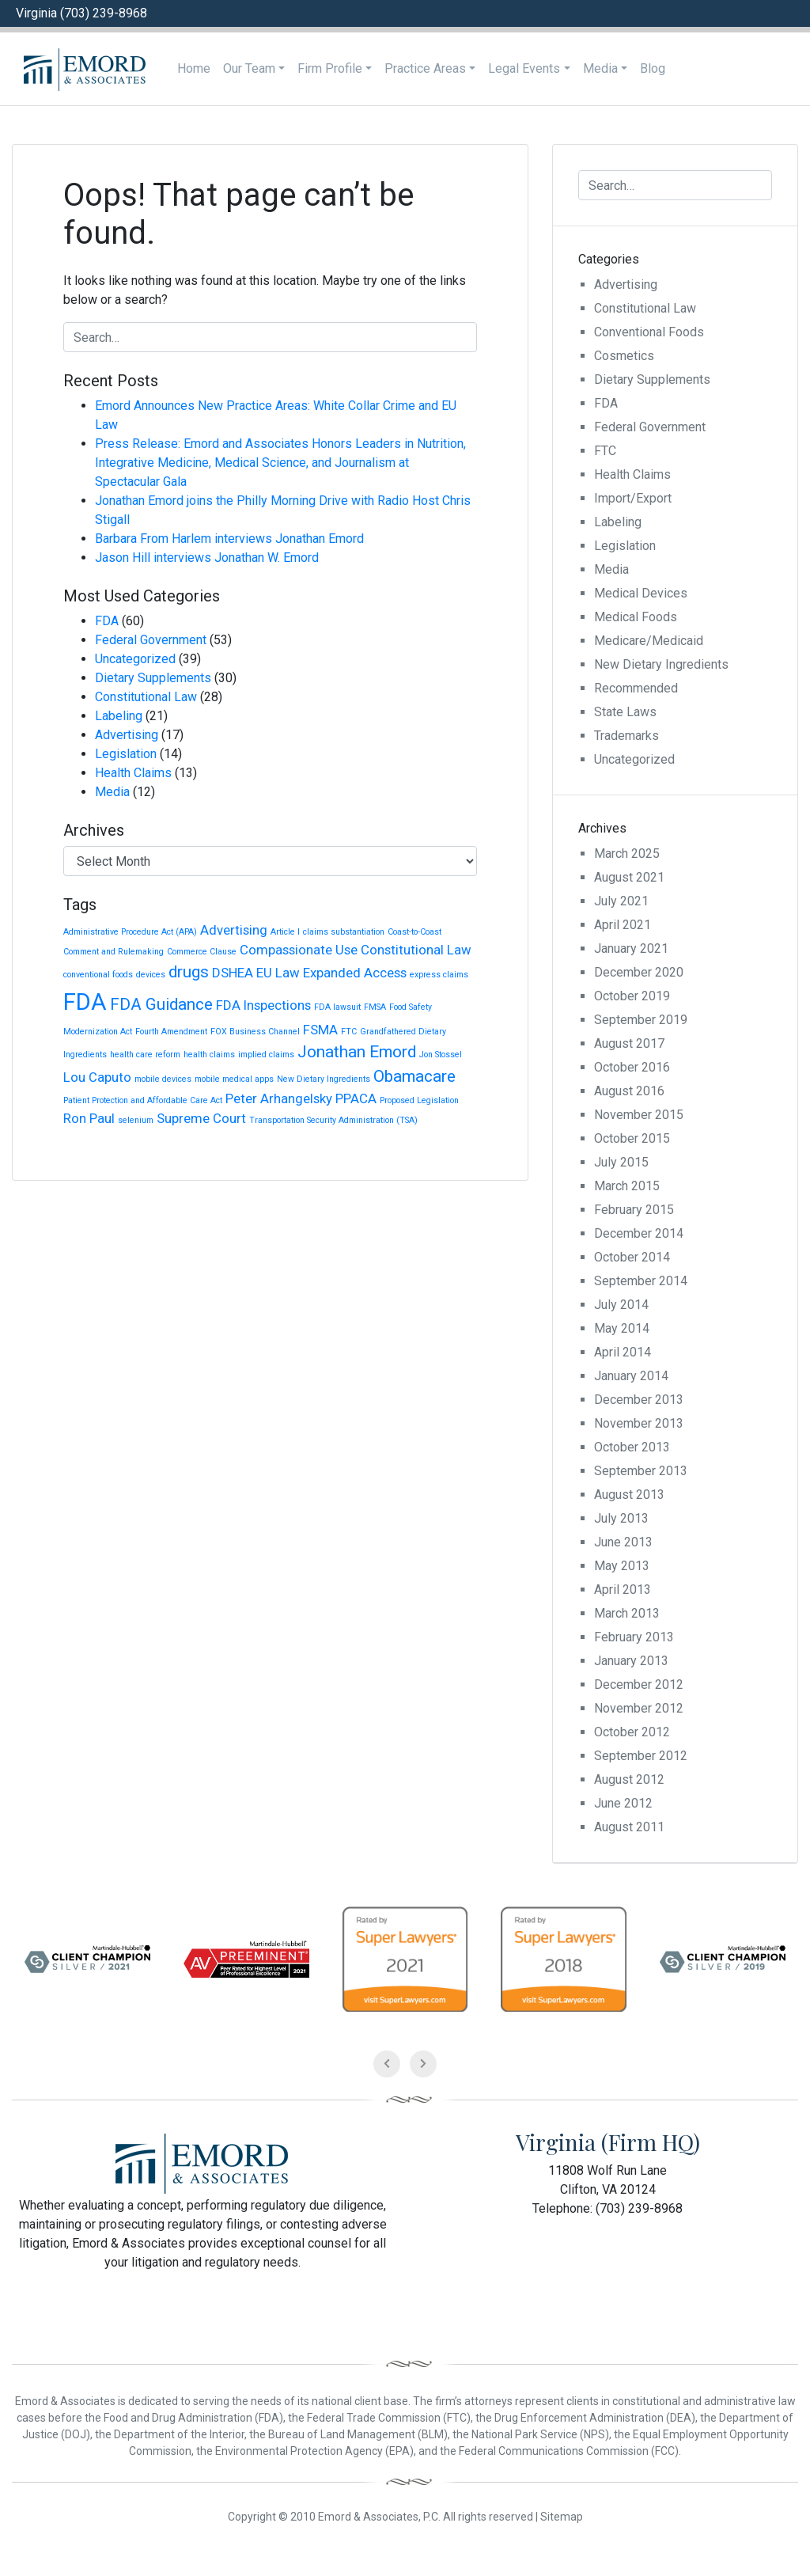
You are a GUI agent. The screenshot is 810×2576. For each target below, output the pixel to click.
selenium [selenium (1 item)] (135, 1120)
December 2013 (638, 1399)
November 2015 (638, 1114)
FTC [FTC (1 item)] (349, 1031)
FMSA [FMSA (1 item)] (375, 1007)
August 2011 (629, 1826)
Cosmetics (624, 355)
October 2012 (632, 1731)
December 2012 (638, 1684)
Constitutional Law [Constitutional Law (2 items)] (416, 950)
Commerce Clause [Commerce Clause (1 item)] (202, 952)
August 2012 (629, 1779)
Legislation (126, 753)
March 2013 (627, 1613)
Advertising (126, 734)
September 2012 (640, 1755)
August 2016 (629, 1090)
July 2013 (621, 1518)
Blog (652, 68)
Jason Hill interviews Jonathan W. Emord (207, 557)
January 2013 (631, 1660)
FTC (605, 450)
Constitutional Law (146, 696)
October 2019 (632, 995)
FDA (107, 620)
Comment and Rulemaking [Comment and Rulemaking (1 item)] (113, 952)
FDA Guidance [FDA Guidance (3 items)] (161, 1004)
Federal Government (150, 639)
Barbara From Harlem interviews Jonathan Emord (229, 538)
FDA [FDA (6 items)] (85, 1001)
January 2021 (631, 948)
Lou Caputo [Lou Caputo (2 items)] (97, 1077)
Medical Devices (640, 593)
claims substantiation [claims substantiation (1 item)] (343, 932)
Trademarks (626, 735)
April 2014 (622, 1352)
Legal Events (524, 68)
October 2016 (632, 1067)
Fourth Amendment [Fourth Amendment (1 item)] (171, 1031)
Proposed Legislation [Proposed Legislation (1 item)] (419, 1100)
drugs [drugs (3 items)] (188, 971)
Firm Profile (329, 68)
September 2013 (640, 1470)
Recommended (636, 688)
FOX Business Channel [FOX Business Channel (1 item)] (255, 1031)
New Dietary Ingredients (661, 664)
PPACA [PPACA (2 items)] (356, 1098)
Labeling (118, 715)
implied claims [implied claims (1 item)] (266, 1054)
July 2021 (621, 901)
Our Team (249, 68)
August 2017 (629, 1043)
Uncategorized (135, 658)
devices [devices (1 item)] (150, 974)
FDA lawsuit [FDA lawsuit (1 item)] (337, 1007)
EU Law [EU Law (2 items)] (278, 973)
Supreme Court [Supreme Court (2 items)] (201, 1118)
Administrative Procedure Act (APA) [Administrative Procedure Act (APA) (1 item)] (130, 932)
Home (193, 68)
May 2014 (621, 1328)
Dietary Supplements (153, 677)
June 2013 (623, 1542)
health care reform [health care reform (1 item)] (145, 1054)
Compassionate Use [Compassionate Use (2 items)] (299, 950)
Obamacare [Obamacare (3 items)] (414, 1076)
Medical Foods (635, 616)
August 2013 (629, 1494)
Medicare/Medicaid (648, 640)
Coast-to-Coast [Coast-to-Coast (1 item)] (414, 932)
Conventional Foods (649, 332)
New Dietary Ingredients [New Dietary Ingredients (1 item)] (323, 1079)
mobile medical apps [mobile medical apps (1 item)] (234, 1079)
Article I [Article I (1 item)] (285, 932)
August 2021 (629, 877)
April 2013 (622, 1589)
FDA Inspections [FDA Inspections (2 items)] (263, 1005)
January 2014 (631, 1375)
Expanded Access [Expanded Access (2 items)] (355, 973)
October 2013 (632, 1447)
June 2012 (623, 1803)
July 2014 (621, 1304)
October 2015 (632, 1138)
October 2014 (632, 1257)
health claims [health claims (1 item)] (209, 1054)
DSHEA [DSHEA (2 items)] (232, 973)
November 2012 (638, 1708)
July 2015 (621, 1162)
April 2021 (622, 924)
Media (600, 68)
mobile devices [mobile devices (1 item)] (162, 1079)
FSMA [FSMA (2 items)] (320, 1030)
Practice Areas (425, 68)
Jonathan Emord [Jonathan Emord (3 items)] (356, 1051)
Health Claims (133, 772)
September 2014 (640, 1280)
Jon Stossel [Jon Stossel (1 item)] (440, 1054)
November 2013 (638, 1423)
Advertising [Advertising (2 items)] (233, 930)
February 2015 (634, 1209)
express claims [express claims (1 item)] (439, 974)
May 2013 (621, 1565)
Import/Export (633, 498)
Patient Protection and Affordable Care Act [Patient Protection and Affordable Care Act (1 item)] (142, 1100)
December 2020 (638, 972)
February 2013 (634, 1637)
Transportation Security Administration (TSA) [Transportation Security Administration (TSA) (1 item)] (333, 1120)
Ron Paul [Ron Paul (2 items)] (89, 1118)
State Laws (625, 711)
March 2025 (627, 853)
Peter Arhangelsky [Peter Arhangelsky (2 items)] (278, 1098)
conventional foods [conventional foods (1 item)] (98, 974)
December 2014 (638, 1233)
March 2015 (627, 1185)
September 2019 (640, 1019)
